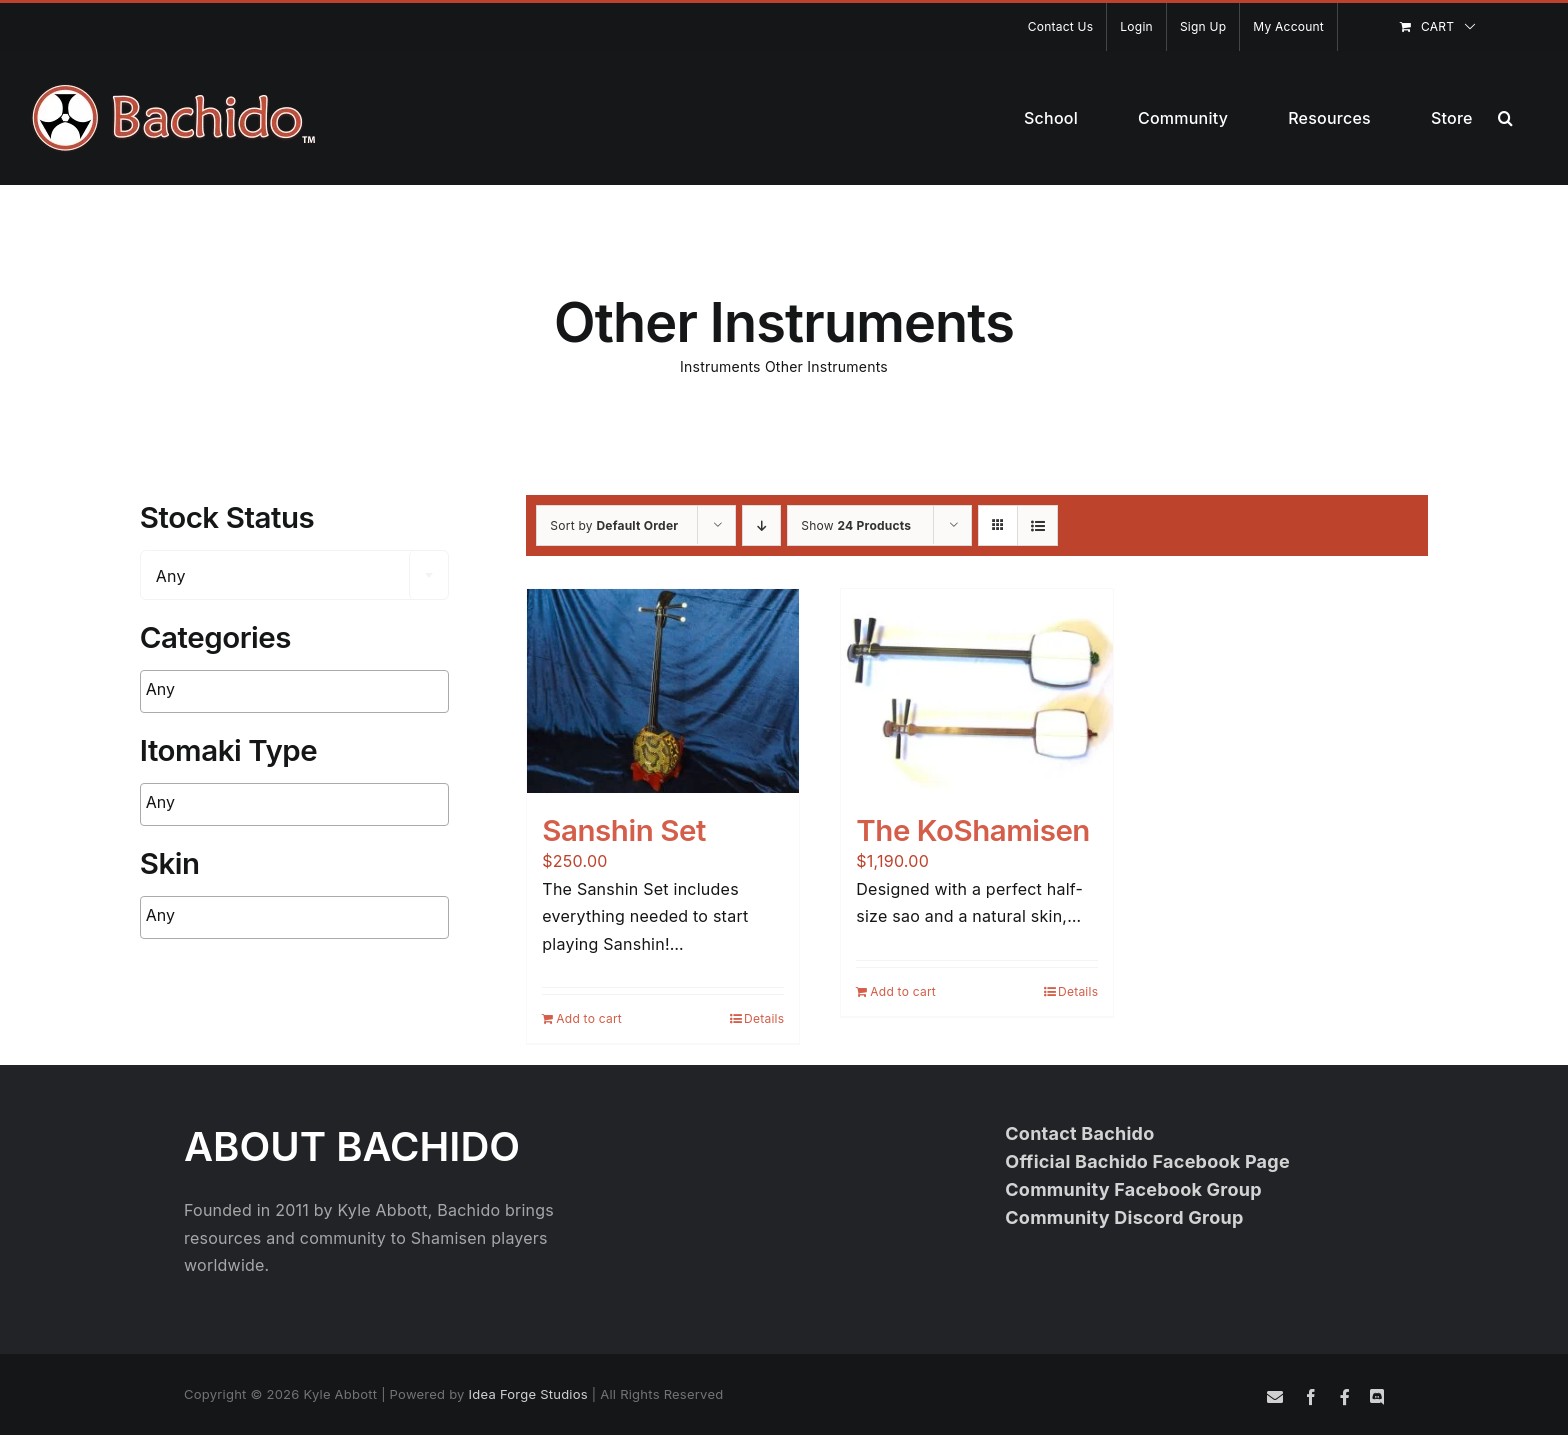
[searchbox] (270, 690)
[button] (1505, 118)
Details (764, 1018)
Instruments (720, 366)
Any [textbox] (171, 576)
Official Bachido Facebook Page (1147, 1161)
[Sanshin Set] (663, 691)
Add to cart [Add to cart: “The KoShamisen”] (903, 991)
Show (856, 525)
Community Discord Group (1124, 1217)
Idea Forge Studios (528, 1394)
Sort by (614, 525)
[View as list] (1037, 525)
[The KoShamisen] (977, 691)
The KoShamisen (973, 830)
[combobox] (294, 575)
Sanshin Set (624, 830)
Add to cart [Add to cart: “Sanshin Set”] (589, 1018)
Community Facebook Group (1133, 1189)
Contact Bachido (1079, 1133)
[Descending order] (761, 525)
